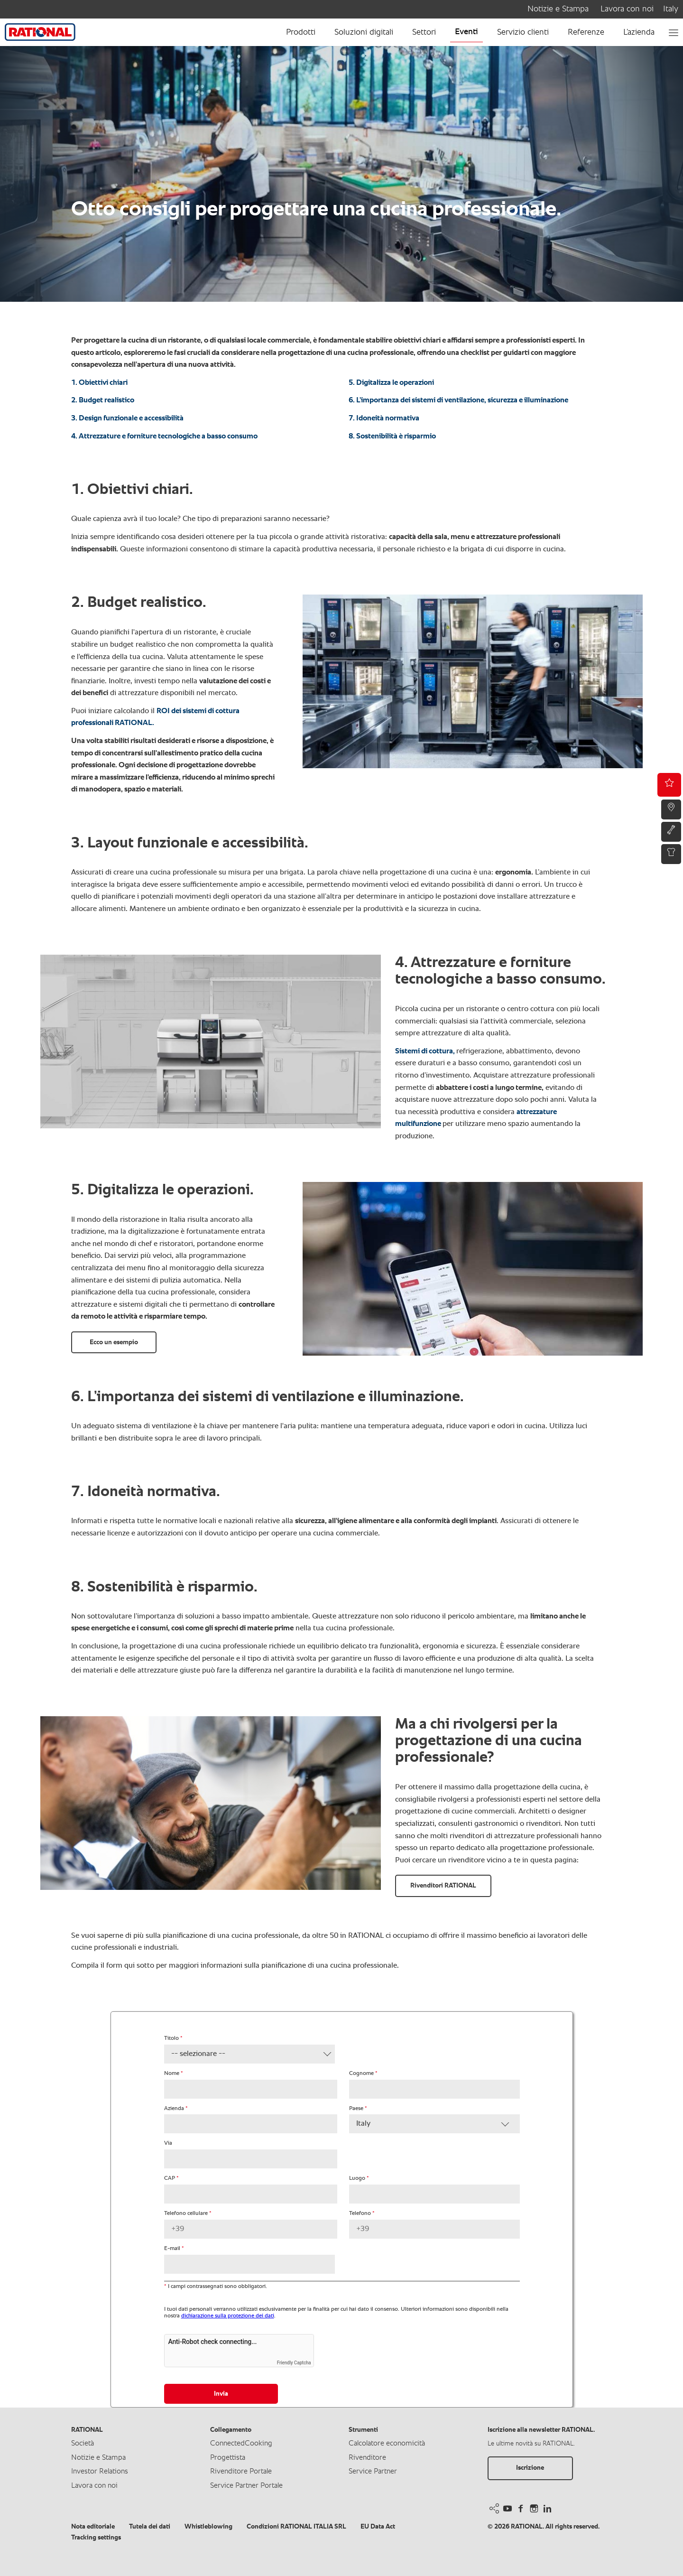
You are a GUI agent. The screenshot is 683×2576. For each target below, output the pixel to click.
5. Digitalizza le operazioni (391, 383)
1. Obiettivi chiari (99, 383)
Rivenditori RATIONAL (443, 1885)
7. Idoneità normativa (384, 418)
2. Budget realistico (102, 400)
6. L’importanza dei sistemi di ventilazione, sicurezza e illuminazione (458, 400)
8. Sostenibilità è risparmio (392, 436)
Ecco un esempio (114, 1342)
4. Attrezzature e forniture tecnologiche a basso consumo (164, 436)
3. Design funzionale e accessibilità (127, 418)
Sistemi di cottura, (425, 1051)
